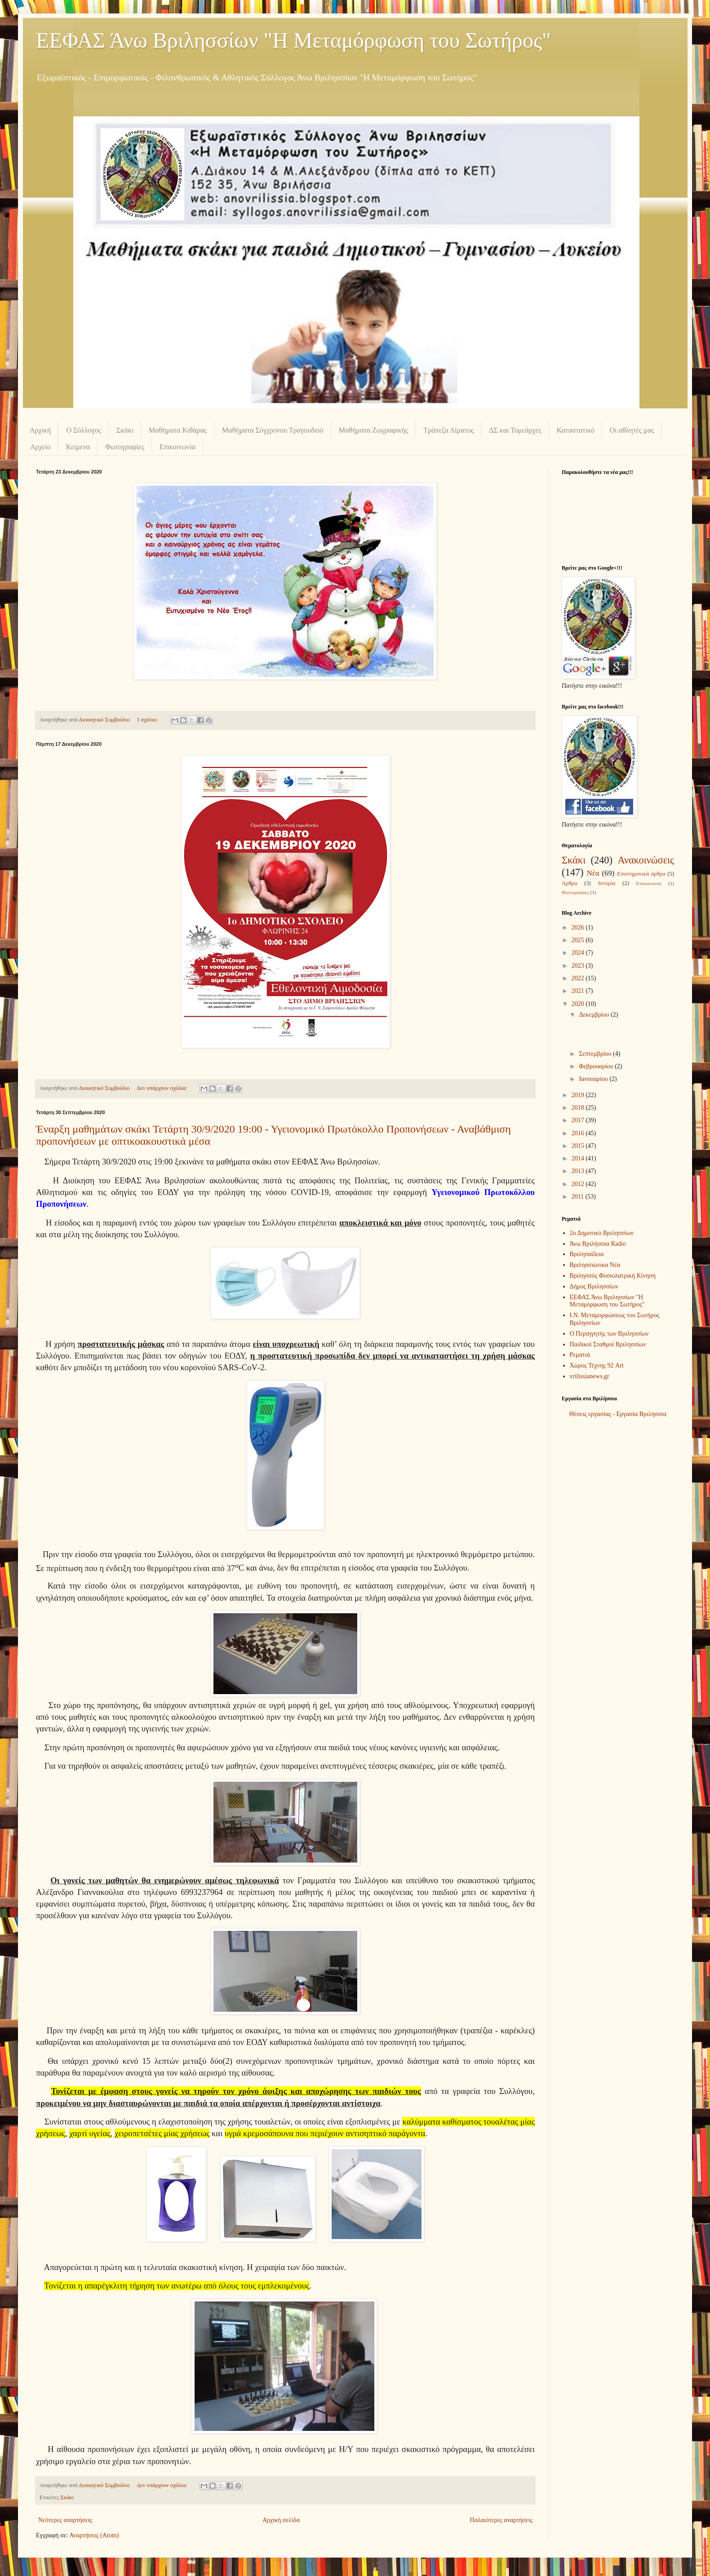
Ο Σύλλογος (83, 430)
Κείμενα (78, 447)
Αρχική (40, 430)
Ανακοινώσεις (645, 860)
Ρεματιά (580, 1354)
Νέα (593, 873)
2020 (579, 1003)
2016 (579, 1133)
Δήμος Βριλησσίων (594, 1286)
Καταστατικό (576, 430)
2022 (579, 978)
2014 (579, 1158)
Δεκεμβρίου (595, 1014)
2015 (579, 1145)
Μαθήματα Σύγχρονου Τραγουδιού (273, 430)
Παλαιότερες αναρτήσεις (501, 2520)
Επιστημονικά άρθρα (641, 874)
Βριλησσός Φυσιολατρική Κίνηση (613, 1275)
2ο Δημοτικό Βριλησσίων (602, 1233)
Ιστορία (607, 883)
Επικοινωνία (177, 447)
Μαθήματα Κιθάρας (178, 430)
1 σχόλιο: (148, 720)
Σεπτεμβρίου (595, 1053)
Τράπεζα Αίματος (448, 430)
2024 (579, 952)
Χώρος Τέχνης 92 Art (597, 1365)
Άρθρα (569, 883)
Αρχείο (40, 447)
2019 (579, 1095)
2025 (579, 940)
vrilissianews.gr (589, 1376)
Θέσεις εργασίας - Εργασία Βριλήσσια (617, 1414)
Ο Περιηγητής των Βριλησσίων (609, 1333)
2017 (579, 1120)
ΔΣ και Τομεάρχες (515, 430)
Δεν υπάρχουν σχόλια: (162, 1088)
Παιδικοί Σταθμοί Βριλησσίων (608, 1344)
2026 (579, 927)
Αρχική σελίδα (281, 2520)
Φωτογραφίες (124, 447)
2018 (579, 1107)
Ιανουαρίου (594, 1079)
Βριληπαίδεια (587, 1254)
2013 (579, 1171)
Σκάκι (124, 430)
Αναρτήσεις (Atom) (94, 2535)
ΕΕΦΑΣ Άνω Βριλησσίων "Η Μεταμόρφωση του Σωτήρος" (293, 40)
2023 (579, 965)
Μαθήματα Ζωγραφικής (373, 430)
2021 (579, 990)
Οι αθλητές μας (632, 430)
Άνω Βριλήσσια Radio (598, 1243)
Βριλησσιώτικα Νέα (595, 1264)
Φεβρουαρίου (597, 1066)
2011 (579, 1196)
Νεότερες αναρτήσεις (65, 2520)
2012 (579, 1184)
